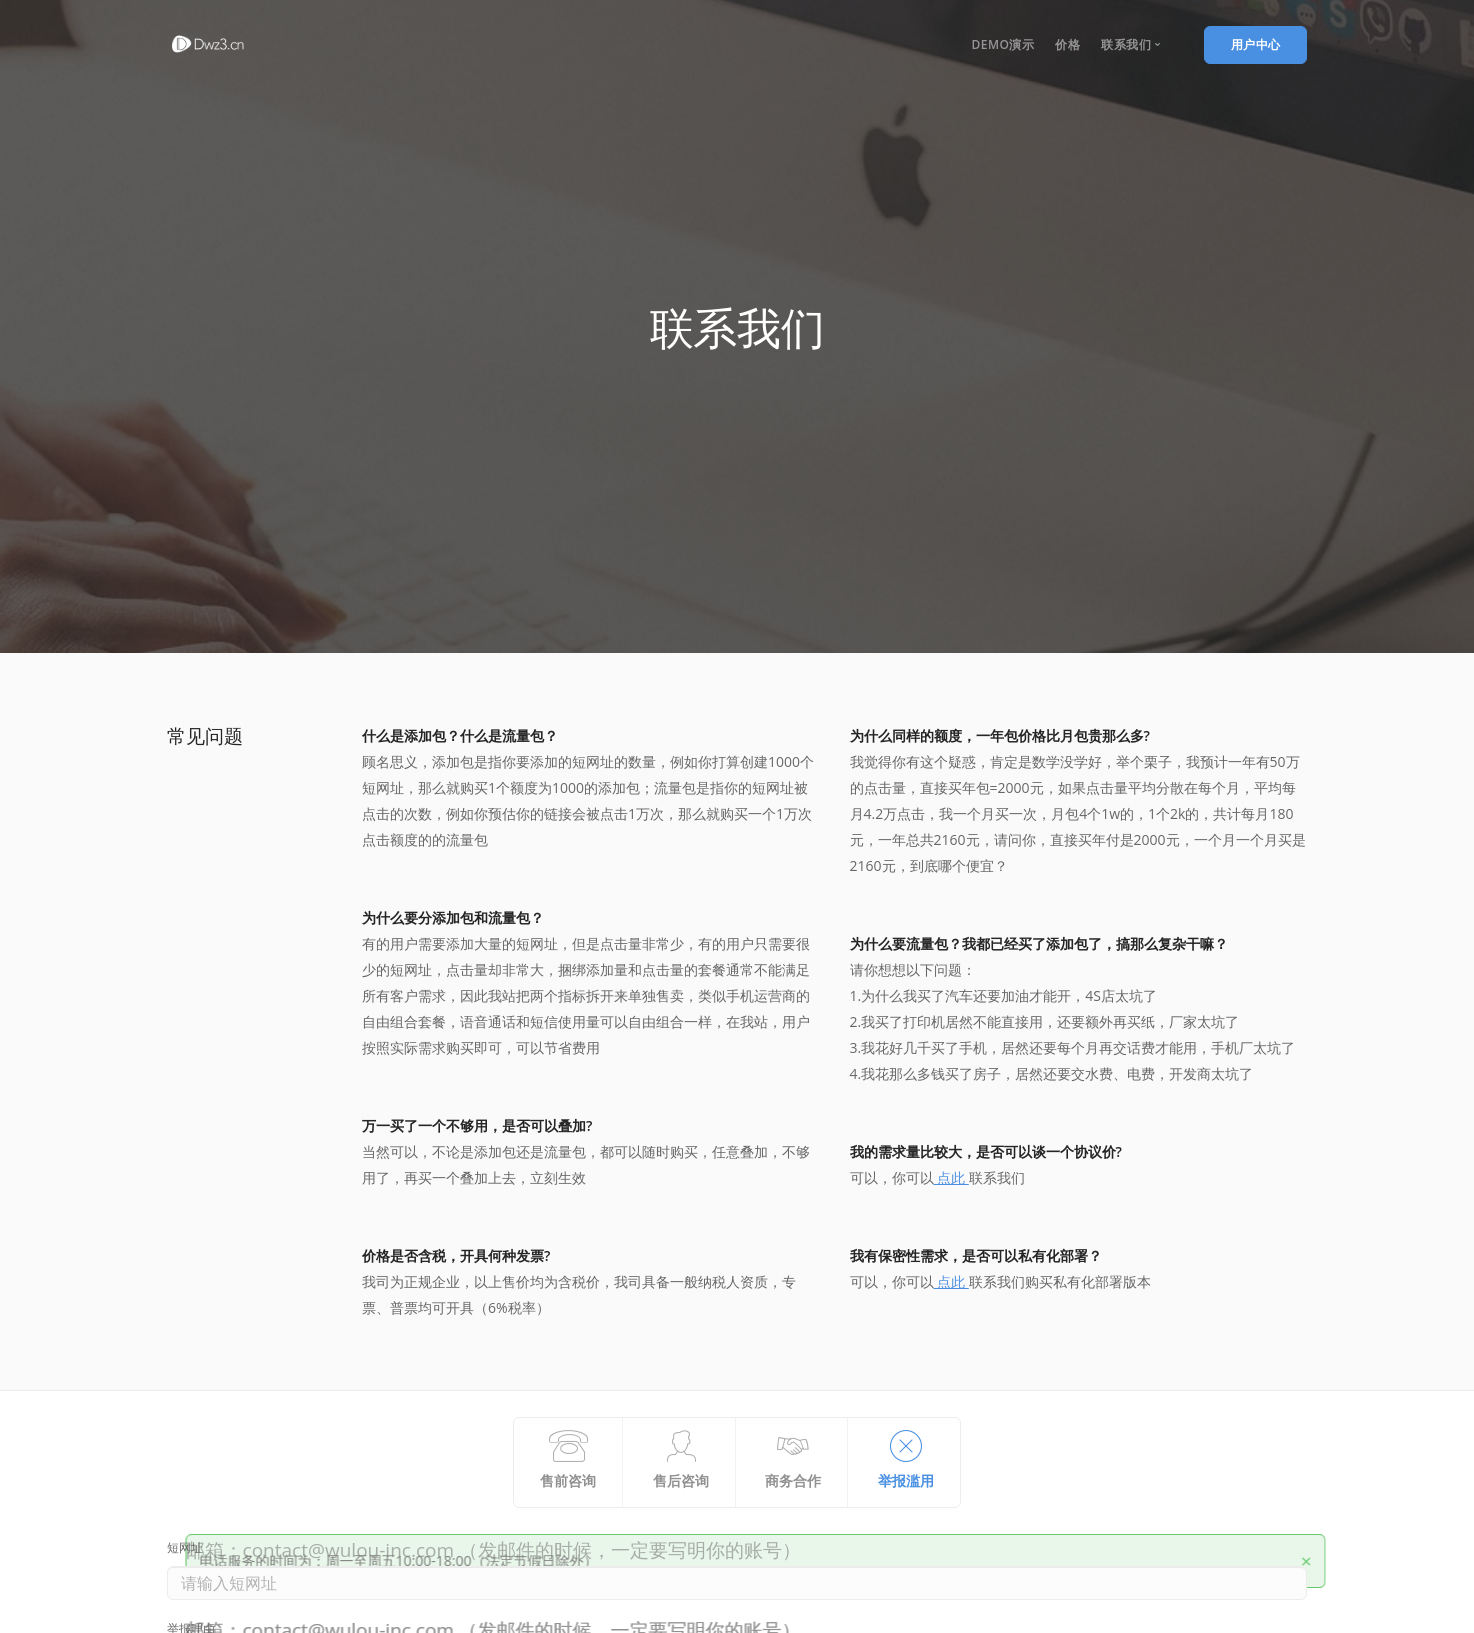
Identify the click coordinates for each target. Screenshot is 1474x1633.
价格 (1067, 44)
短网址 (185, 1549)
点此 (951, 1177)
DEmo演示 (1002, 44)
